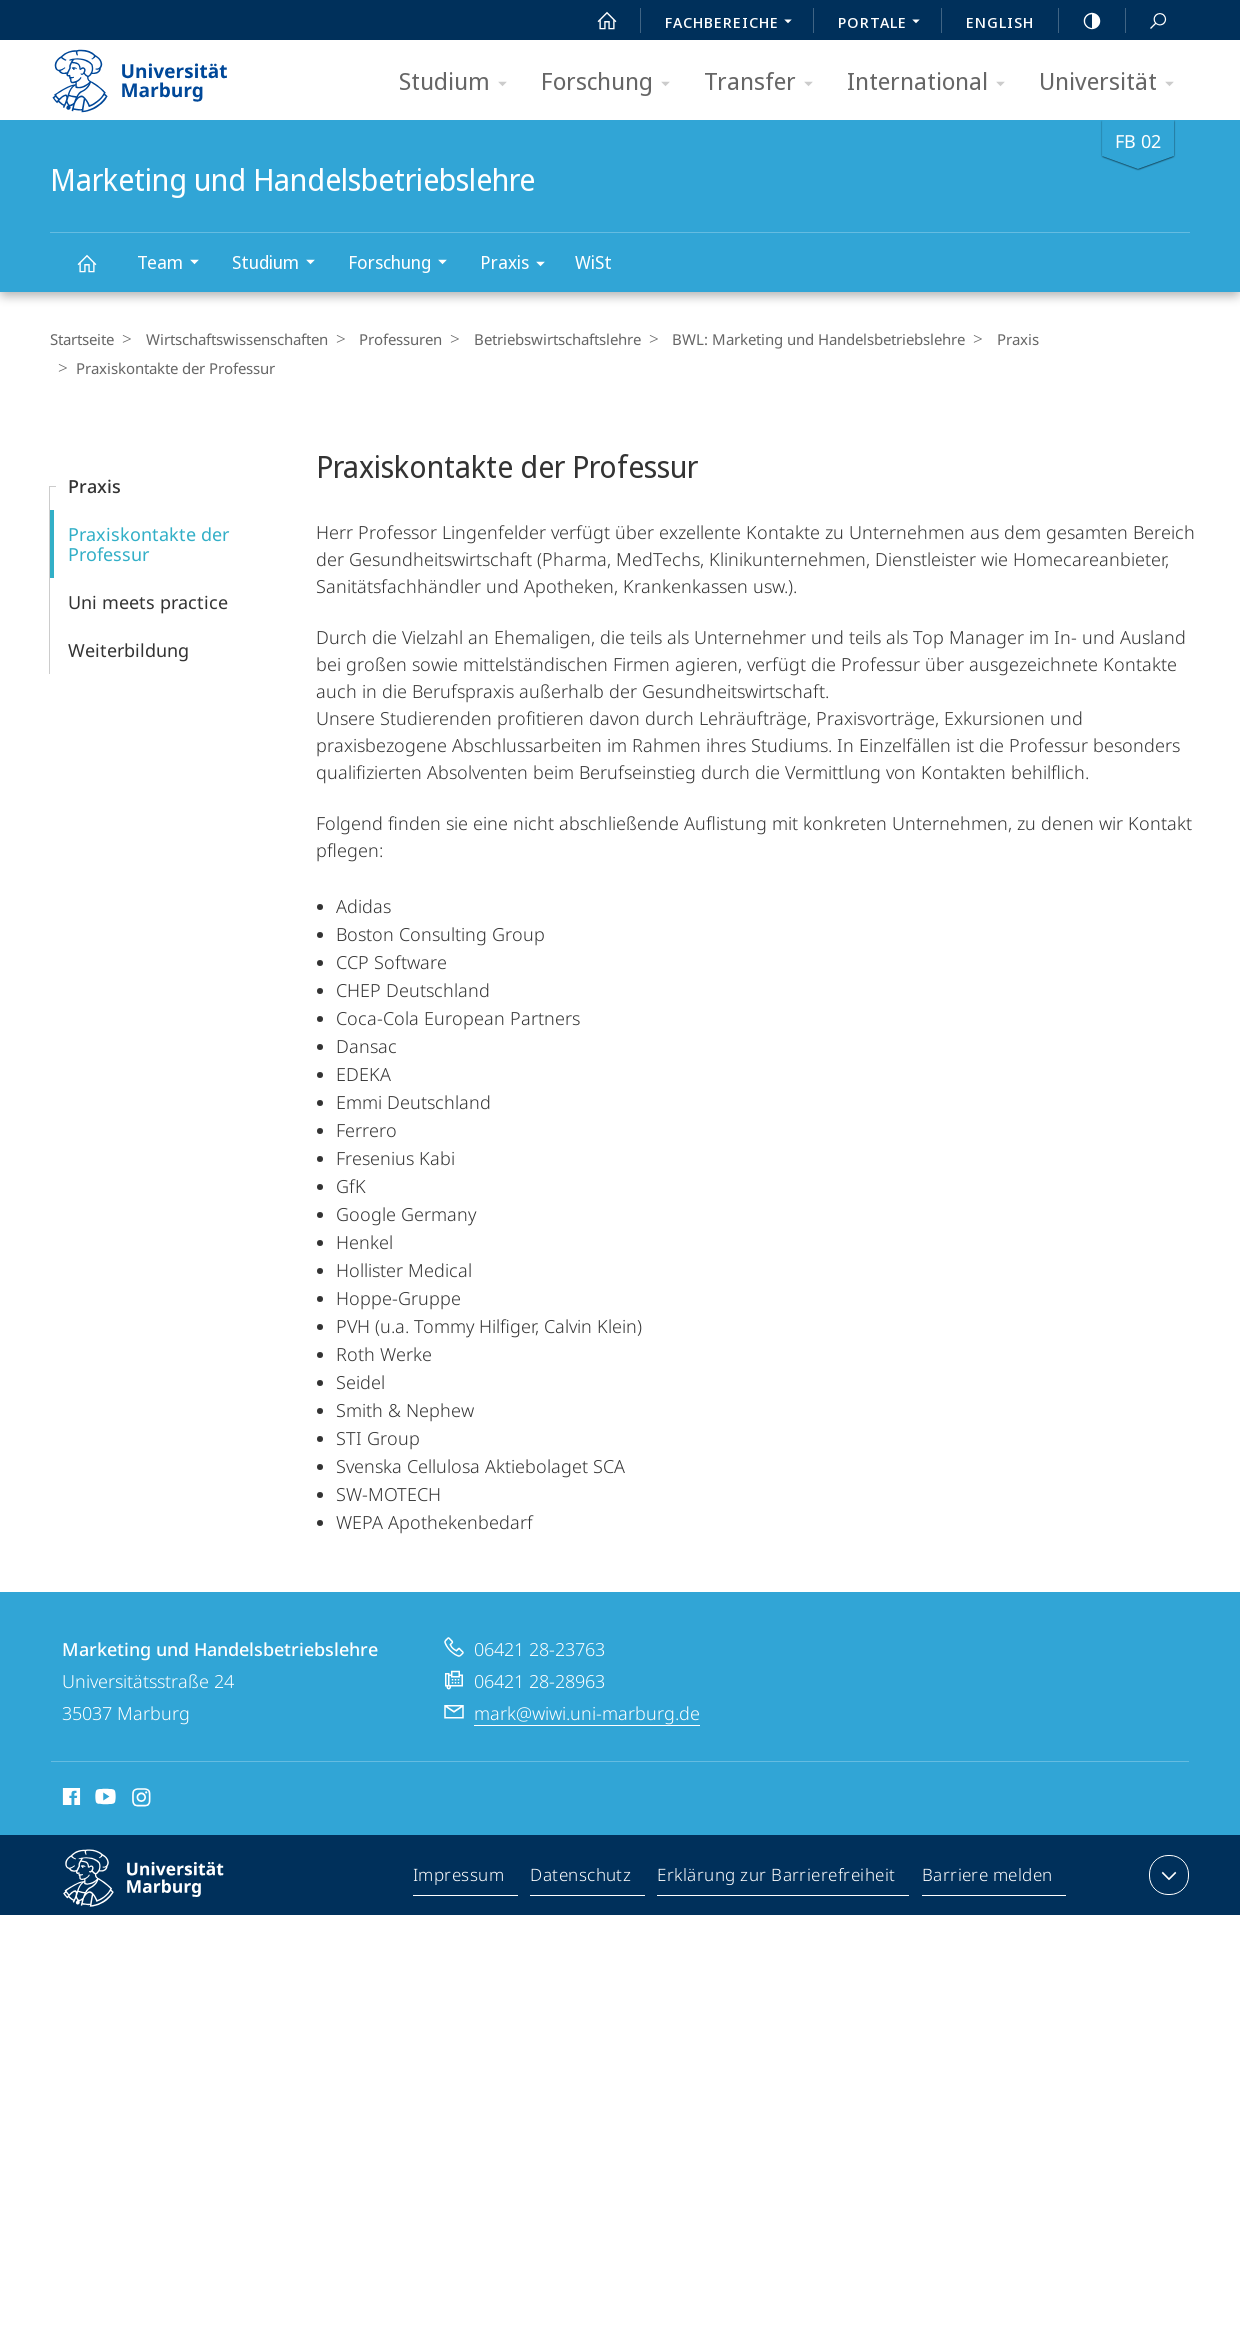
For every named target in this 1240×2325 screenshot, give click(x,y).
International (932, 82)
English (1000, 22)
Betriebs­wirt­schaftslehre (540, 339)
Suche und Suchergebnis (1147, 21)
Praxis (519, 265)
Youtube (103, 1799)
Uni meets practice (148, 601)
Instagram (142, 1799)
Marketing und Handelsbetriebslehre (98, 272)
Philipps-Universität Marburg (161, 1893)
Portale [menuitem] (884, 24)
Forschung (612, 82)
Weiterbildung (128, 649)
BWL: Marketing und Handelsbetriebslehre (796, 339)
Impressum (459, 1878)
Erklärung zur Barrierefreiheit (777, 1878)
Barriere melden (987, 1878)
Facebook (69, 1799)
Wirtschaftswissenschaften (231, 339)
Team (174, 264)
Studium (459, 82)
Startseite (82, 339)
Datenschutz (581, 1878)
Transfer (765, 82)
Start (596, 21)
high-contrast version (1081, 21)
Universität (1113, 82)
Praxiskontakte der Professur (148, 543)
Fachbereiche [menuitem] (734, 24)
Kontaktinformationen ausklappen (1166, 1874)
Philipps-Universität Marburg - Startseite (157, 74)
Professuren (389, 339)
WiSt (593, 262)
